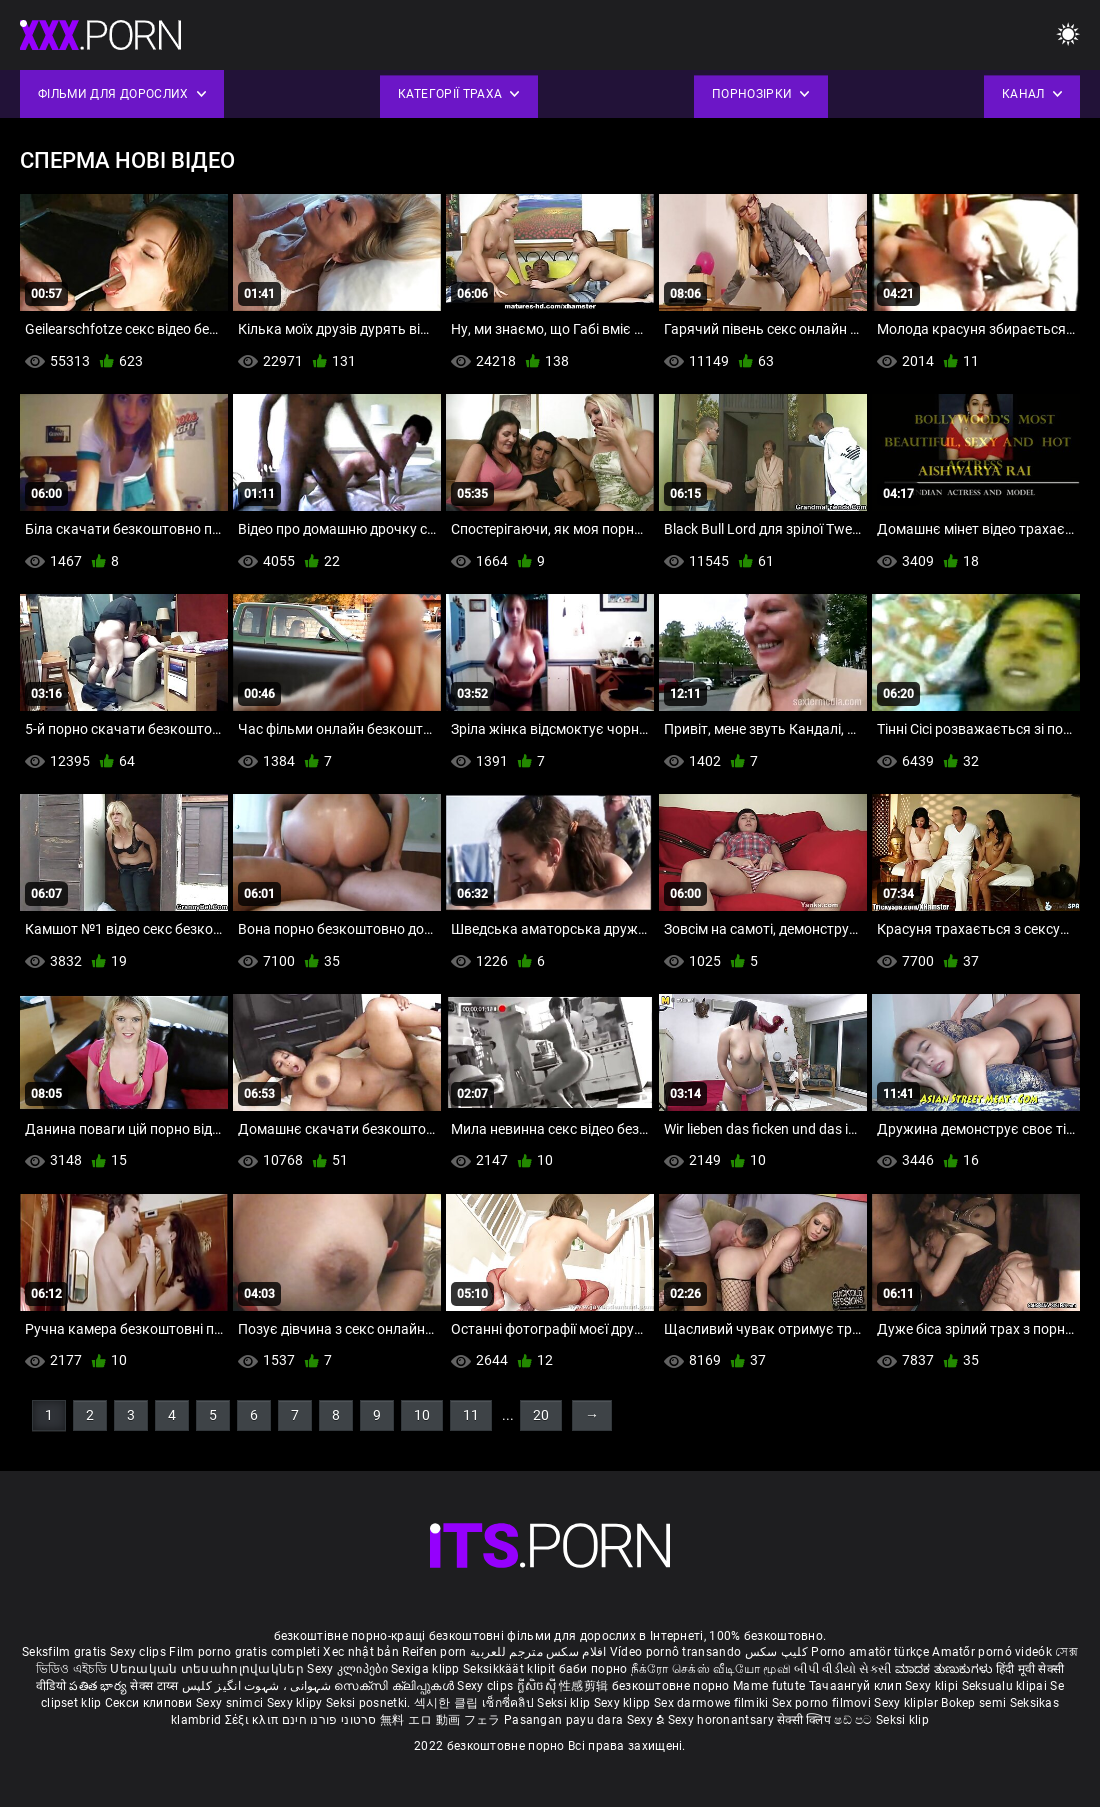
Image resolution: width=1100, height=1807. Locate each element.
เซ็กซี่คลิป (509, 1703)
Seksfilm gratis (64, 1652)
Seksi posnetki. (370, 1703)
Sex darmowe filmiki (711, 1703)
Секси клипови (150, 1703)
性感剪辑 (585, 1686)
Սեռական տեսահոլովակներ (208, 1669)
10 (422, 1415)
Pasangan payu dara (565, 1720)
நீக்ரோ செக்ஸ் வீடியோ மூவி (711, 1669)
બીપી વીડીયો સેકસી (842, 1669)
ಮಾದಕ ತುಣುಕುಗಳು (945, 1669)
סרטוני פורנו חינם (329, 1720)
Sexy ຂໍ (647, 1720)
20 (541, 1415)
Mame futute (769, 1686)
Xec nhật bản (361, 1652)
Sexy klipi (933, 1686)
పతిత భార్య (99, 1686)
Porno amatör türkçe (870, 1652)
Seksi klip (565, 1703)
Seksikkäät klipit (510, 1669)
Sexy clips (139, 1652)
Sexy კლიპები (349, 1669)
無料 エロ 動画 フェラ (440, 1720)
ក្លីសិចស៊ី (538, 1686)
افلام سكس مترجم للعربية (538, 1652)
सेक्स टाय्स (155, 1686)
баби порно (593, 1669)
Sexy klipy (296, 1703)
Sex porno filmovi (821, 1703)
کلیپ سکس (776, 1652)
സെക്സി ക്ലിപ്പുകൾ (395, 1686)
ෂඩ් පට (855, 1720)
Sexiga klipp (427, 1669)
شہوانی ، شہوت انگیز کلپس (258, 1686)
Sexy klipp (624, 1703)
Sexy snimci (231, 1703)
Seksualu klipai (1006, 1686)
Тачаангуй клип (857, 1686)
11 (471, 1415)
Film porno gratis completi (244, 1652)
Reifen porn (434, 1652)
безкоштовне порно (671, 1686)
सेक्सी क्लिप (805, 1720)
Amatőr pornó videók (992, 1652)
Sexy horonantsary (722, 1720)
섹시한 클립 (448, 1703)
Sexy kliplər (907, 1703)
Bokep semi (973, 1703)
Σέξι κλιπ (253, 1720)
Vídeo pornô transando (675, 1652)
